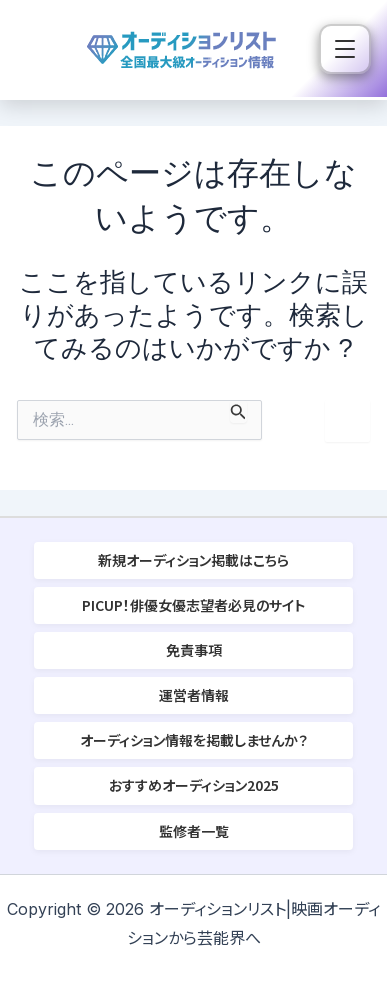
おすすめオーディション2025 (194, 785)
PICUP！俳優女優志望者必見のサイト (193, 605)
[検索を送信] (238, 411)
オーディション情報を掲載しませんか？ (194, 740)
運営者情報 (194, 695)
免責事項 (194, 650)
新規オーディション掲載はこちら (193, 560)
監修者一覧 (194, 831)
